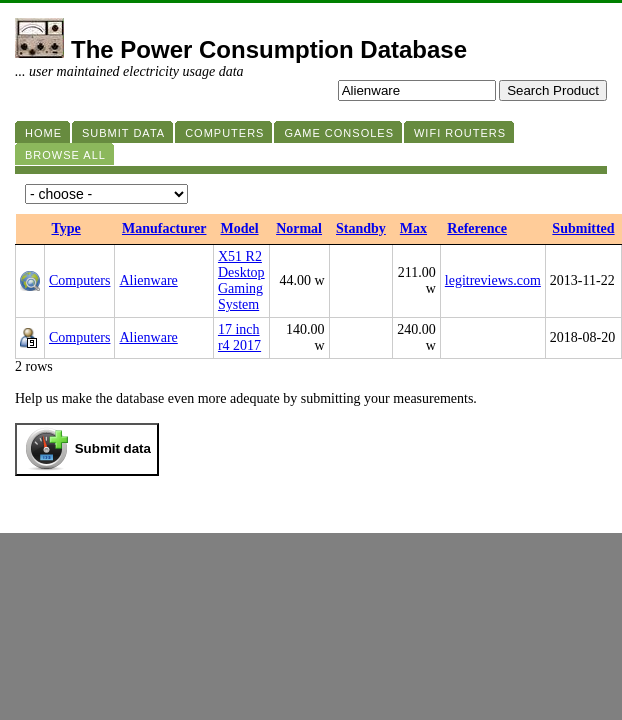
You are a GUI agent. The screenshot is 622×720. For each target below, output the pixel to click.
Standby (361, 228)
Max (413, 228)
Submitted (583, 228)
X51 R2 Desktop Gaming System (241, 280)
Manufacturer (164, 228)
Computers (79, 280)
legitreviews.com (493, 280)
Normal (299, 228)
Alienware (148, 280)
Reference (477, 228)
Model (239, 228)
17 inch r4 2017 (239, 337)
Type (66, 228)
